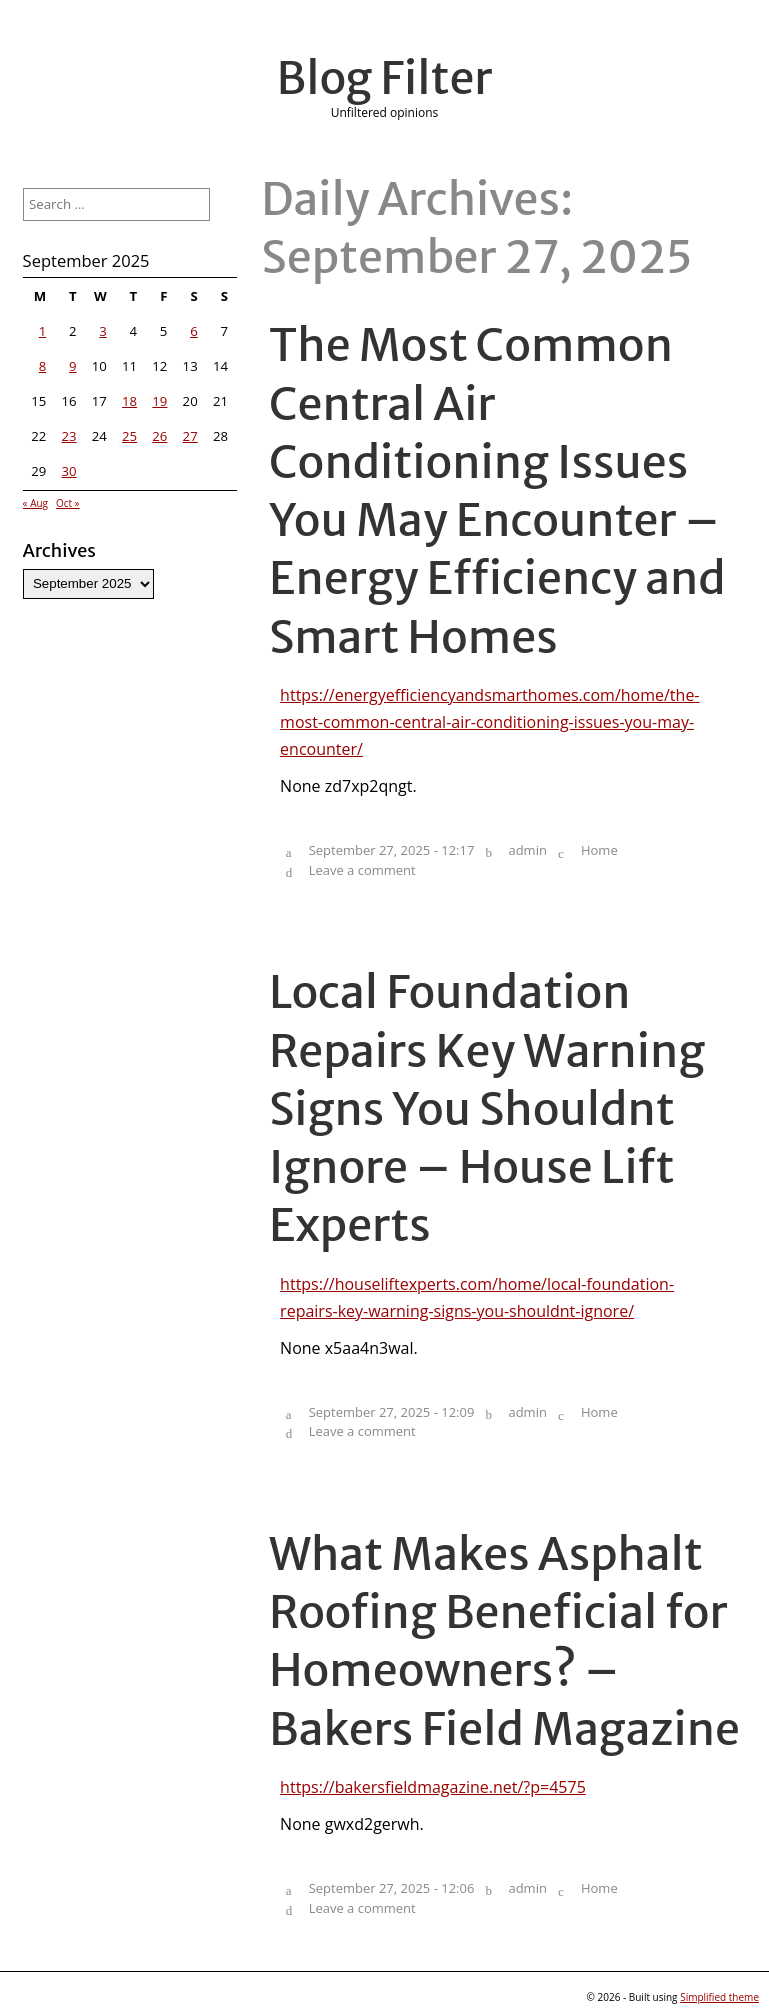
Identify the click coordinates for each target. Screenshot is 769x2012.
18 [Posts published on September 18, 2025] (129, 401)
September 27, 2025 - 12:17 (392, 850)
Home (599, 850)
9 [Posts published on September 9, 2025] (73, 366)
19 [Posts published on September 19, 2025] (159, 401)
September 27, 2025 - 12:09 (392, 1412)
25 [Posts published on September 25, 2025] (129, 436)
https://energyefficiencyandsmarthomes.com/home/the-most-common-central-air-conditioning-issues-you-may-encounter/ (489, 722)
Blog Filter (385, 78)
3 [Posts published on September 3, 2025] (103, 331)
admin (527, 850)
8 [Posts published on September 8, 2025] (43, 366)
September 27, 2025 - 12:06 (392, 1888)
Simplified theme (719, 1997)
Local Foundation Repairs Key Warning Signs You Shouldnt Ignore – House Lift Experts (487, 1108)
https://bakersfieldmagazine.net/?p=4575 (433, 1787)
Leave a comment (362, 870)
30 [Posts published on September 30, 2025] (68, 471)
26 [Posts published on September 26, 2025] (159, 436)
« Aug (35, 503)
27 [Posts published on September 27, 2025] (190, 436)
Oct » (68, 503)
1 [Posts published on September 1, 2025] (43, 331)
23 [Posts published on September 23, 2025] (68, 436)
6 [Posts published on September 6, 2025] (194, 331)
